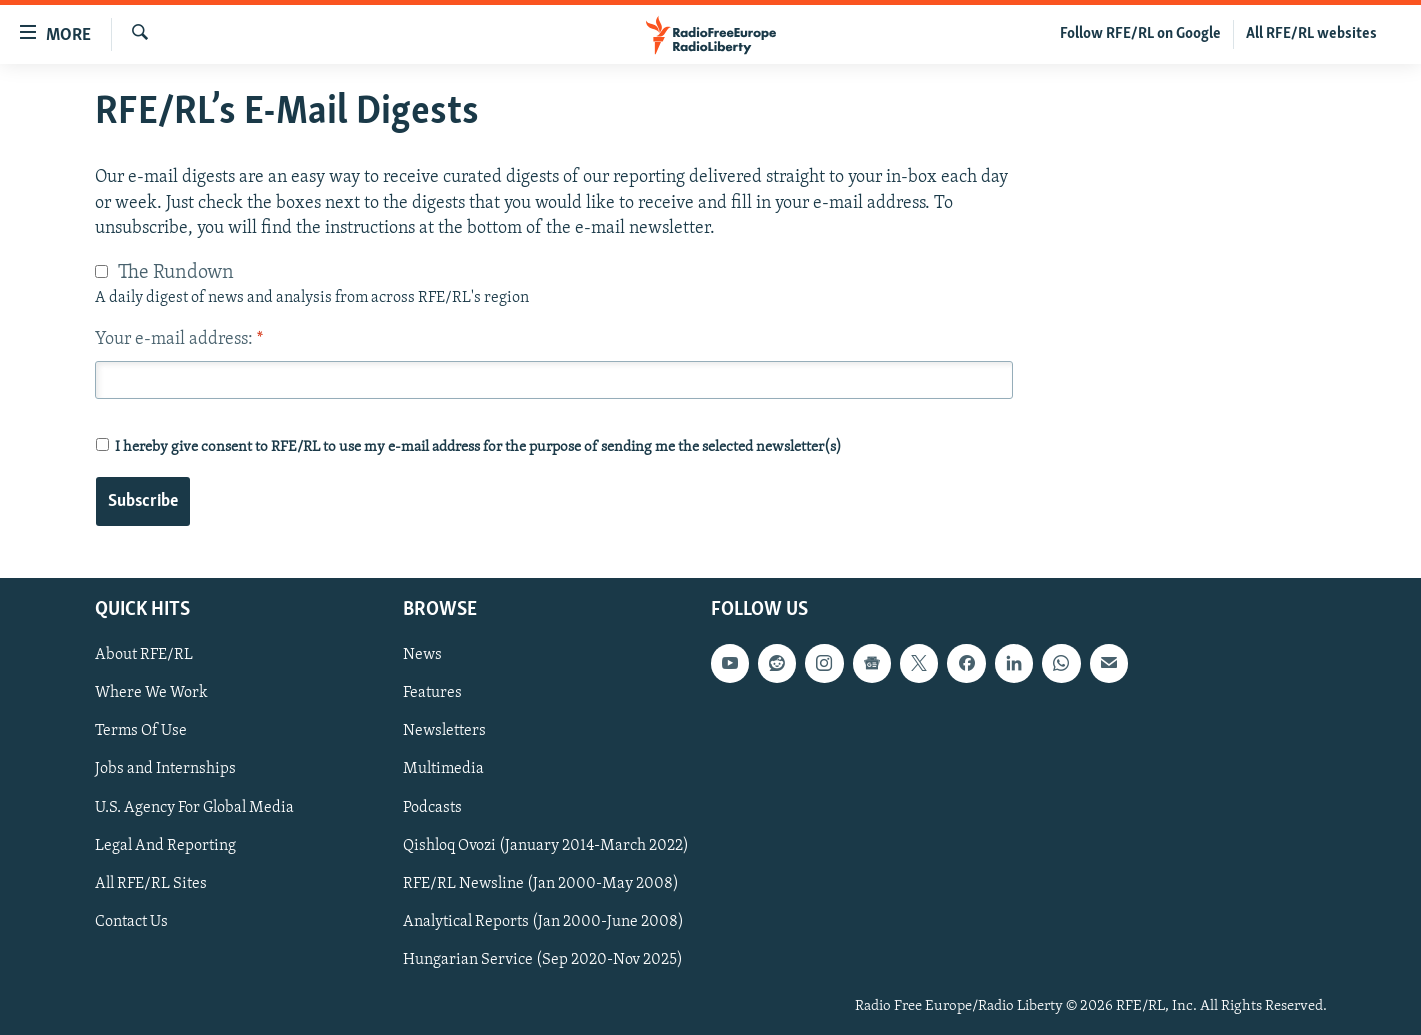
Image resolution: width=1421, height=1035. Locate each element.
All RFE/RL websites (1311, 34)
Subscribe (143, 501)
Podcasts (432, 808)
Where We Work (151, 694)
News (422, 655)
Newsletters (444, 732)
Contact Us (131, 922)
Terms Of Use (141, 732)
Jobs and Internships (165, 770)
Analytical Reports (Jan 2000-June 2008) (543, 922)
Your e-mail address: (179, 339)
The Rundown (176, 273)
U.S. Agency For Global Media (194, 808)
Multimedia (443, 770)
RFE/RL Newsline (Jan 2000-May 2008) (541, 884)
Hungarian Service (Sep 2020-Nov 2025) (543, 960)
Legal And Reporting (165, 846)
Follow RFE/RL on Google (1140, 34)
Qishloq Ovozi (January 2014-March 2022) (546, 846)
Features (432, 694)
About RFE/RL (144, 655)
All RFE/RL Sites (151, 884)
